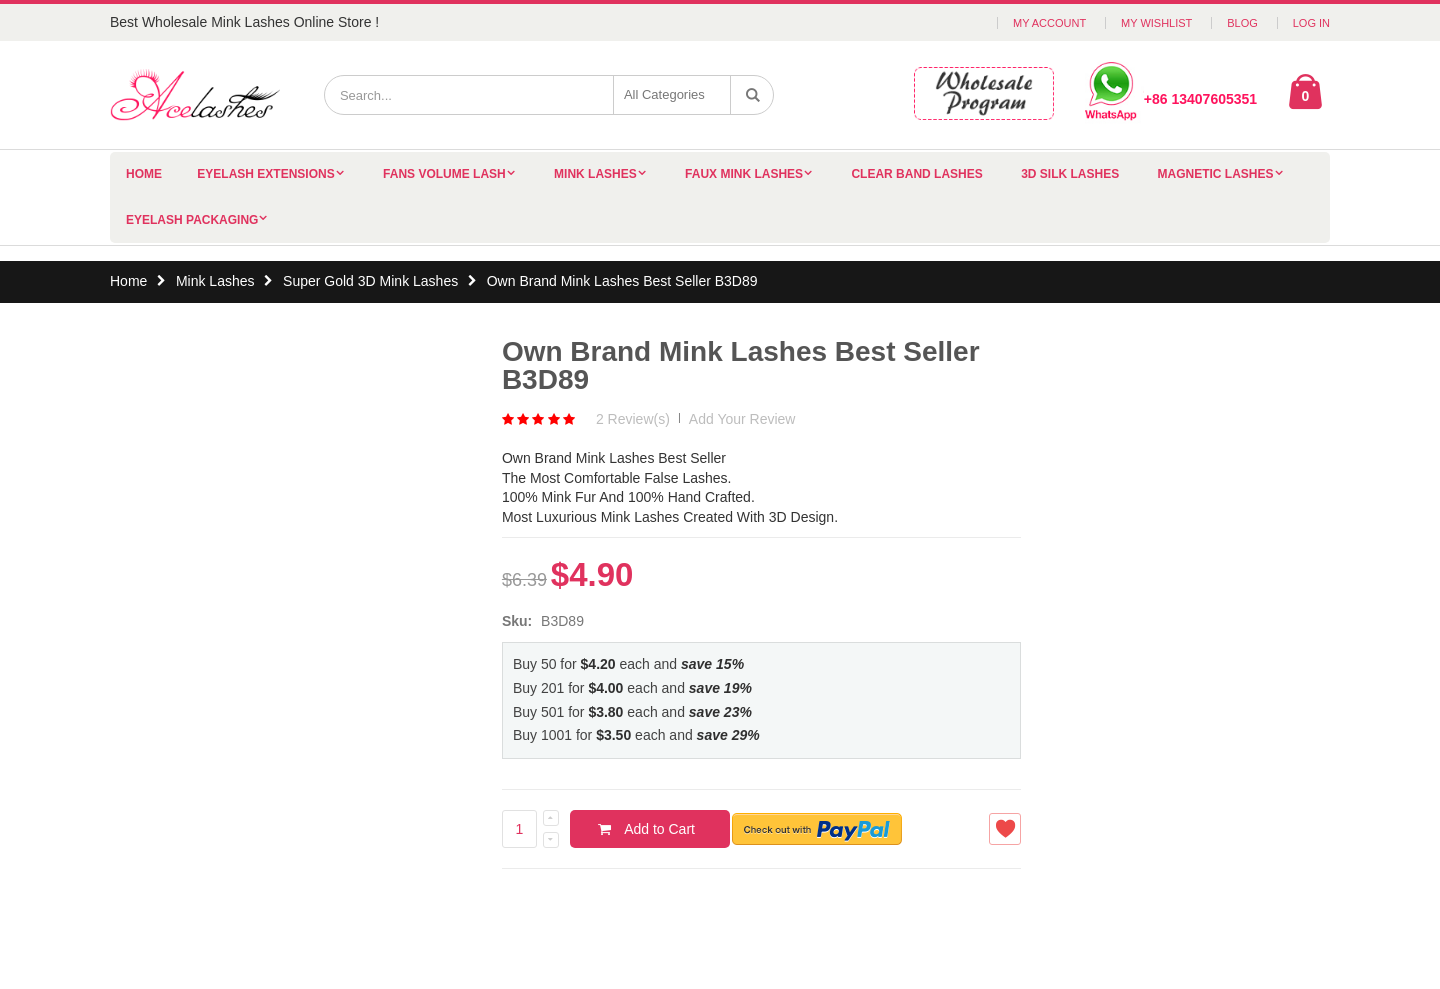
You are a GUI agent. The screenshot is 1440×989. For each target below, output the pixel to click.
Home (128, 281)
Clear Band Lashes (916, 174)
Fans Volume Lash (444, 174)
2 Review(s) (633, 419)
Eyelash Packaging (192, 220)
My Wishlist (1156, 23)
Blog (1242, 23)
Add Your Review (742, 419)
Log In (1311, 23)
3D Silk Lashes (1070, 174)
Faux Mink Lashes (744, 174)
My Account (1049, 23)
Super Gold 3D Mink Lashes (370, 281)
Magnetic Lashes (1216, 174)
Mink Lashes (595, 174)
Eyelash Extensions (265, 174)
